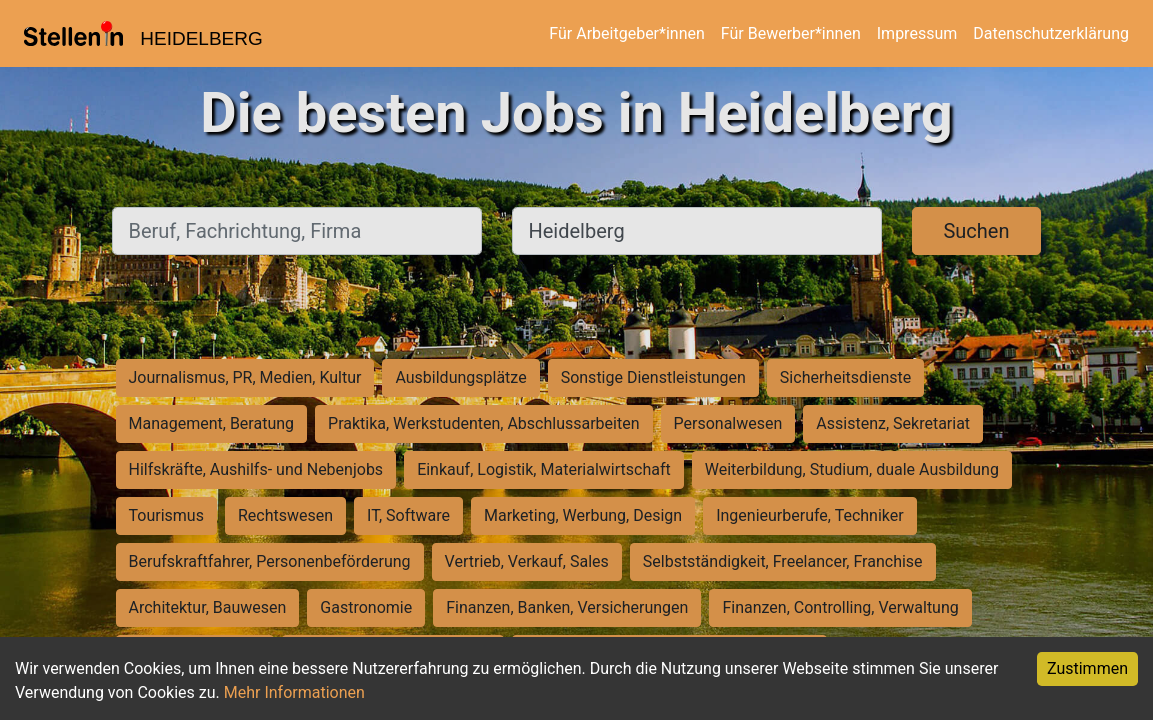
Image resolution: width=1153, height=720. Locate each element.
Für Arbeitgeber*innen (626, 33)
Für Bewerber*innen (791, 33)
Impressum (917, 33)
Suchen (976, 231)
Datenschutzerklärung (1051, 33)
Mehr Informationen (294, 692)
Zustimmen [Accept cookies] (1087, 668)
